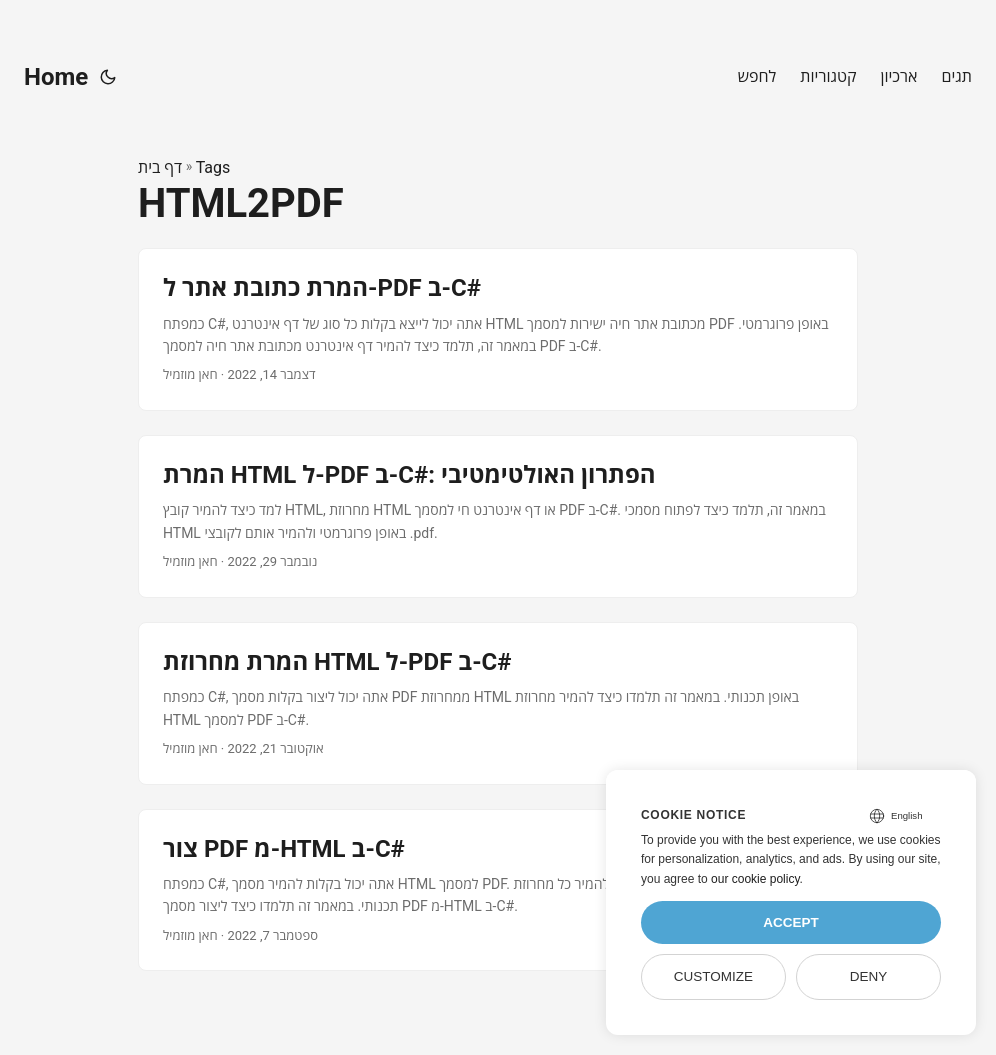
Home (56, 77)
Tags (213, 167)
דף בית (160, 167)
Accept (791, 922)
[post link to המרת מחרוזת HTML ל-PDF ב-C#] (498, 703)
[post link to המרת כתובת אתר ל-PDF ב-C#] (498, 329)
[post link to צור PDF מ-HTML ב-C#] (498, 890)
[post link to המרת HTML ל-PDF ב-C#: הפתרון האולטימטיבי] (498, 516)
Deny (869, 976)
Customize (713, 976)
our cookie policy (755, 879)
